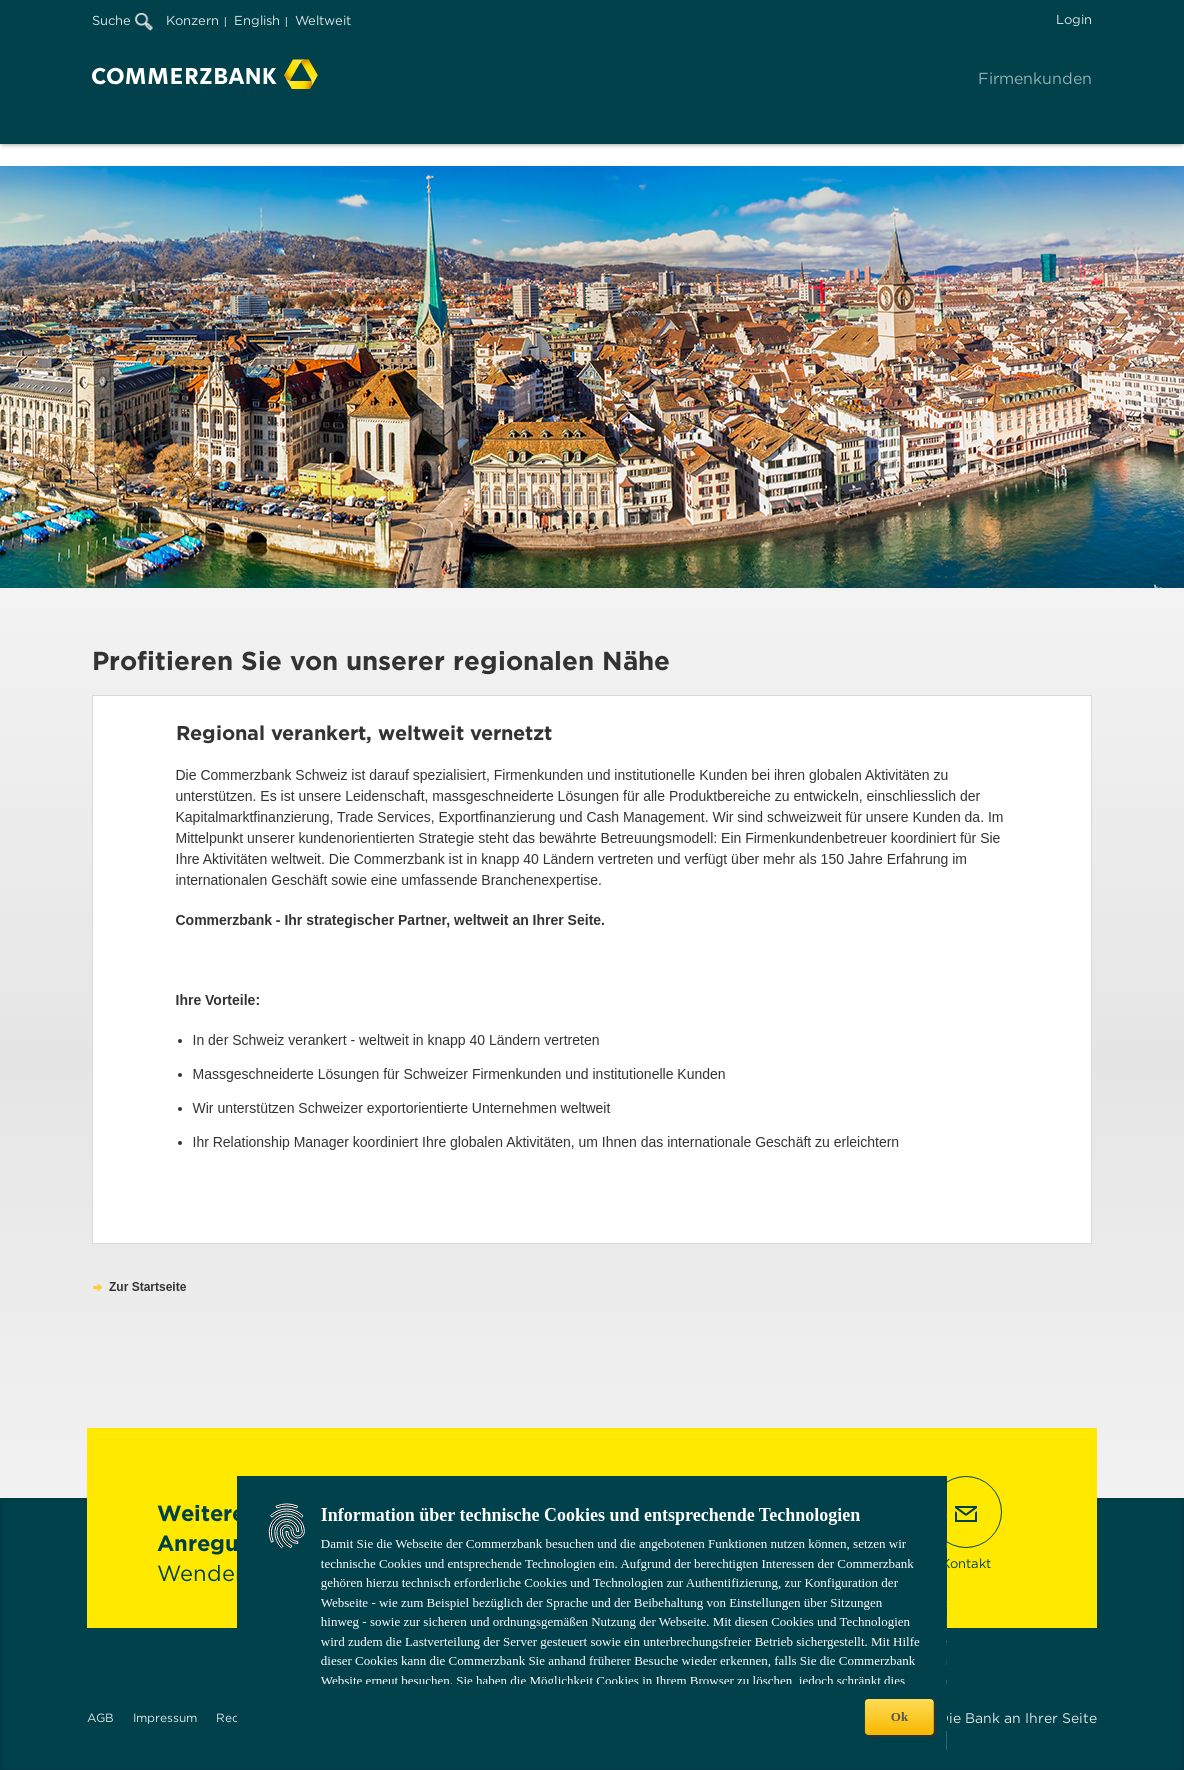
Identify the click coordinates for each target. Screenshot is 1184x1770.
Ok (899, 1716)
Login (1074, 19)
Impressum (165, 1717)
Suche (122, 20)
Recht (233, 1717)
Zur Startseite (147, 1287)
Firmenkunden (1035, 78)
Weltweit (323, 20)
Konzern (192, 20)
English (257, 20)
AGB (100, 1717)
